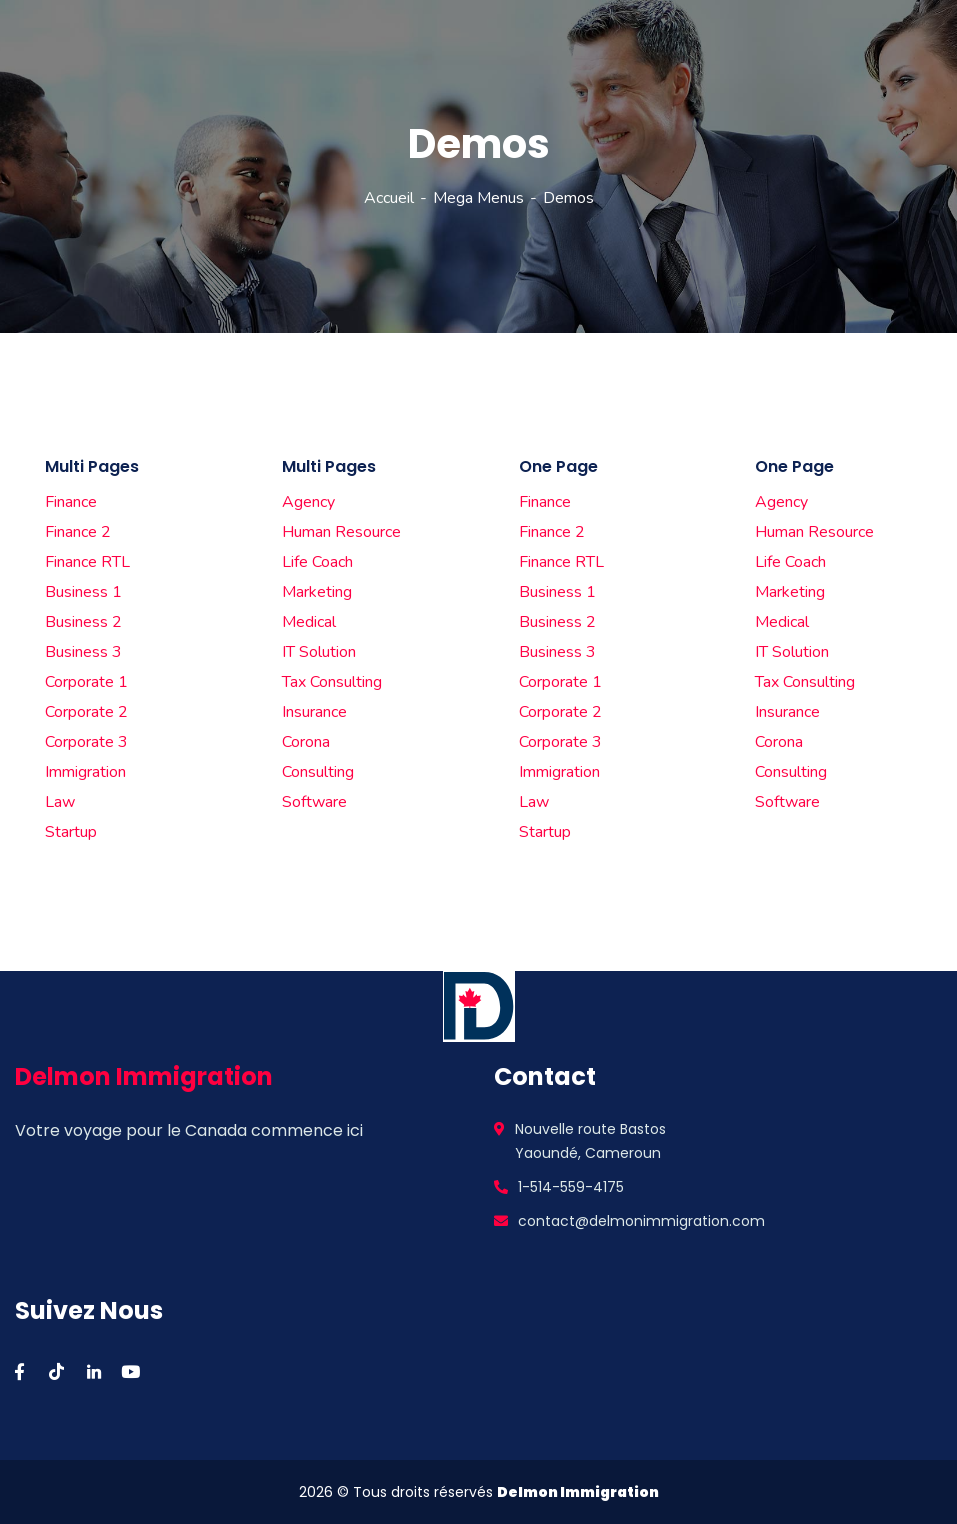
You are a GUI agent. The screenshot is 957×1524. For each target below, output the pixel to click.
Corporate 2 (86, 712)
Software (314, 802)
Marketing (317, 592)
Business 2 (83, 622)
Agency (308, 502)
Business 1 (83, 592)
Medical (309, 622)
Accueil (389, 198)
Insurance (314, 712)
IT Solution (319, 652)
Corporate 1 (86, 682)
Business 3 (83, 652)
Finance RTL (87, 562)
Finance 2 (78, 532)
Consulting (318, 772)
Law (60, 802)
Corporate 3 (86, 742)
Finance (71, 502)
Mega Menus (478, 198)
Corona (306, 742)
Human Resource (341, 532)
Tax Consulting (332, 682)
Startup (71, 832)
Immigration (85, 772)
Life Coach (317, 562)
